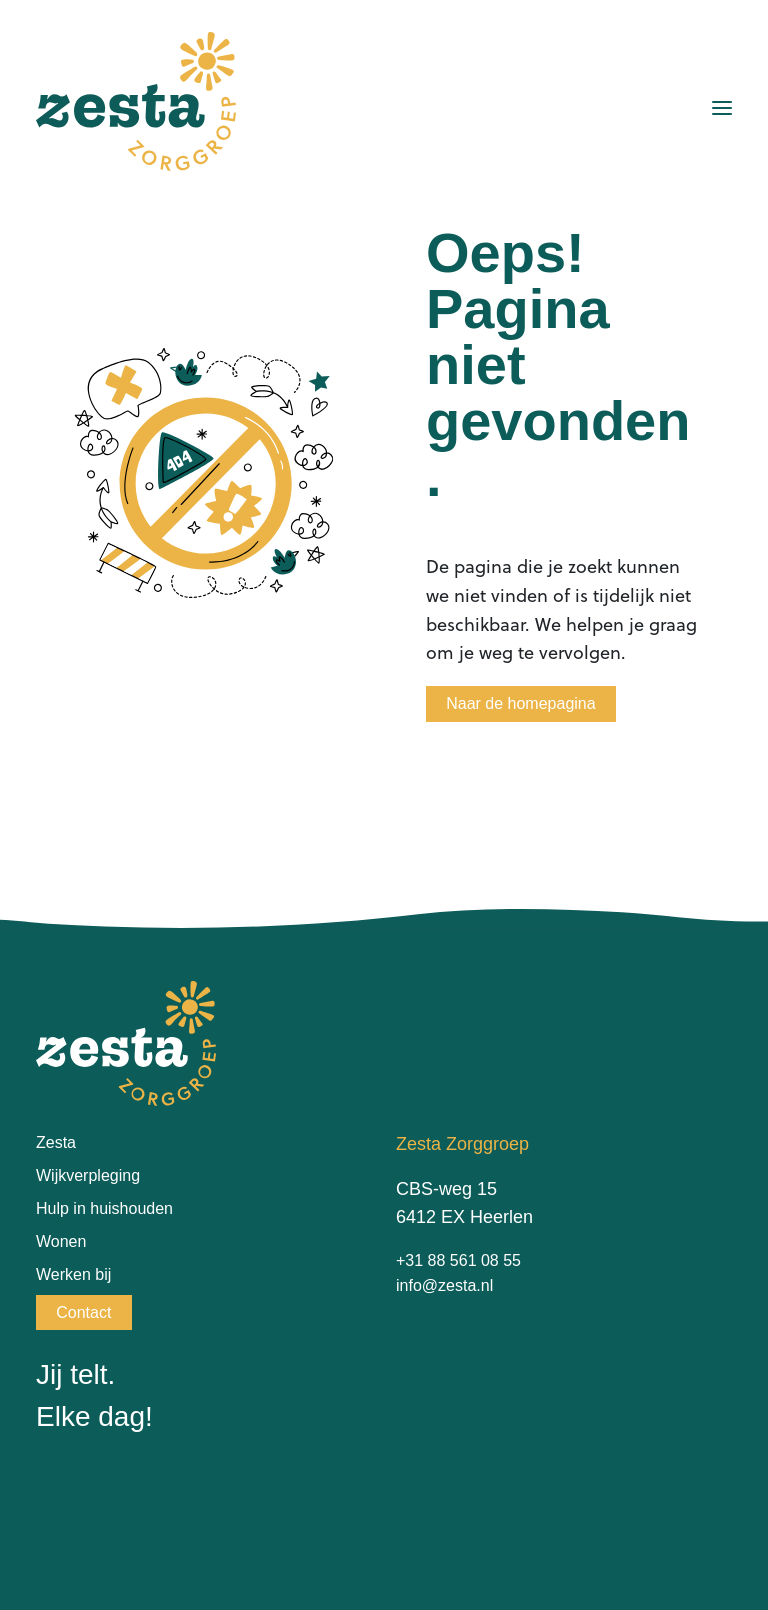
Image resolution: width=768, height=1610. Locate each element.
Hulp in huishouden (104, 1208)
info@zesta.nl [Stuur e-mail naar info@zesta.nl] (444, 1285)
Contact (83, 1312)
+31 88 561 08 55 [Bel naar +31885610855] (458, 1260)
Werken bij (73, 1274)
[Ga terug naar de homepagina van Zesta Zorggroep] (136, 101)
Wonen (61, 1241)
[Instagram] (94, 1492)
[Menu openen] (722, 108)
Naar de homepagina (520, 703)
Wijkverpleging (88, 1175)
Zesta (56, 1142)
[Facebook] (50, 1492)
